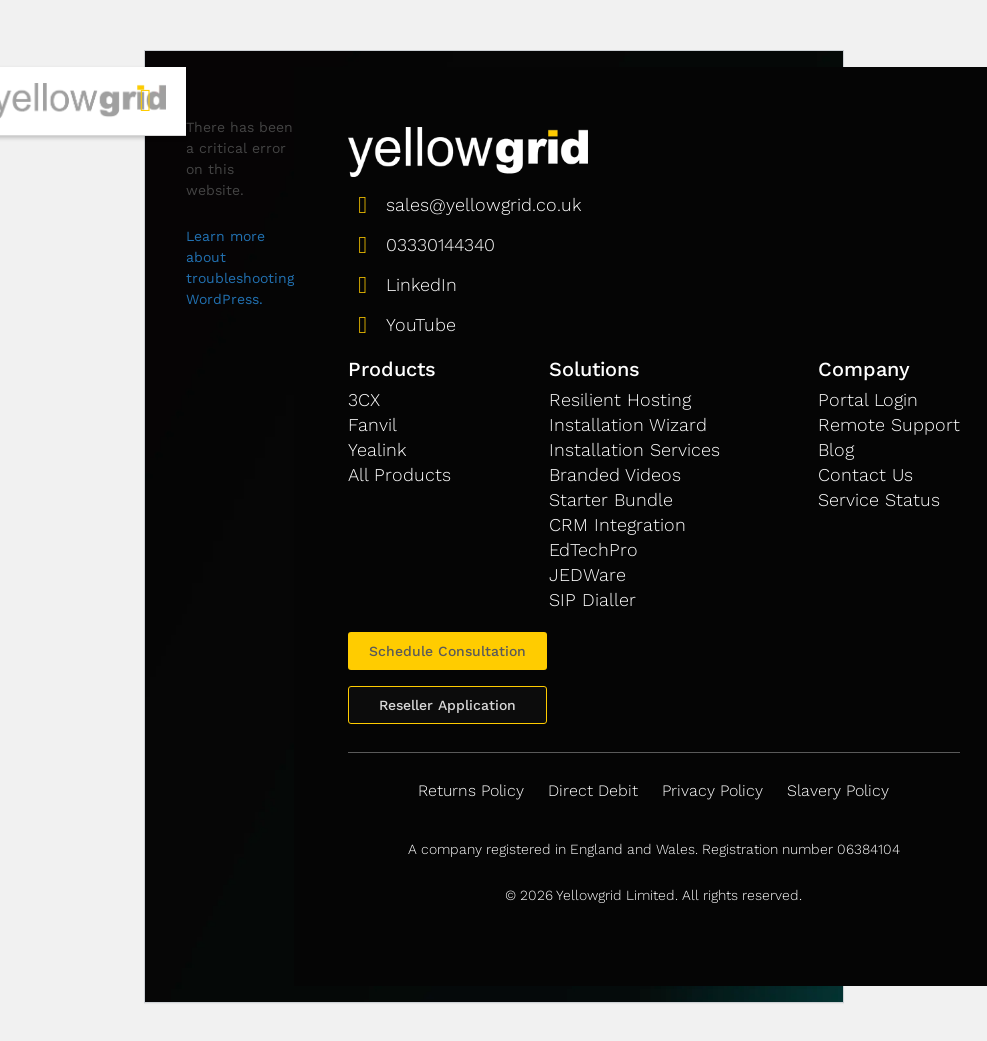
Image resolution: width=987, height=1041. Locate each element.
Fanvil (372, 424)
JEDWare (587, 574)
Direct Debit (593, 790)
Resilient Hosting (620, 399)
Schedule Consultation (447, 651)
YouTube (421, 324)
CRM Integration (617, 524)
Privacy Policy (712, 790)
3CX (364, 399)
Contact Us (865, 474)
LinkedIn (421, 284)
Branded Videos (615, 474)
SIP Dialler (592, 599)
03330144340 (440, 244)
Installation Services (634, 449)
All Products (399, 474)
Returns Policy (471, 790)
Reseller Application (447, 705)
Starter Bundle (611, 499)
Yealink (377, 449)
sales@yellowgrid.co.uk (483, 204)
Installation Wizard (628, 424)
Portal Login (868, 399)
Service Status (879, 499)
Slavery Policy (838, 790)
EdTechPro (593, 549)
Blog (836, 449)
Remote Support (889, 424)
